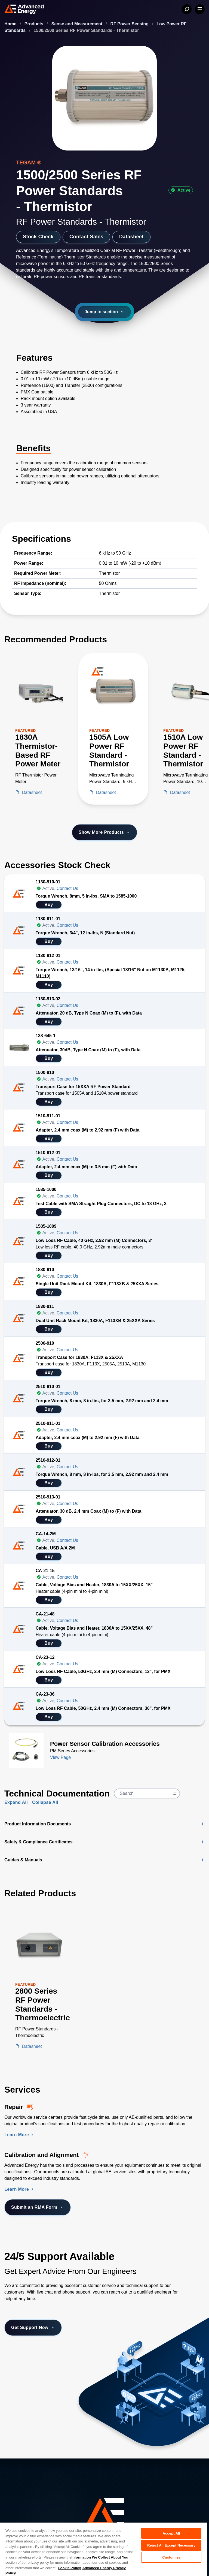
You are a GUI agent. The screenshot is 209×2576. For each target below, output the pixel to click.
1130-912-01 (48, 955)
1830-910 (45, 1269)
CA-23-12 (45, 1657)
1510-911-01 (48, 1116)
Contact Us (67, 888)
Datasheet (131, 236)
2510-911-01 (48, 1423)
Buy (48, 904)
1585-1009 (46, 1226)
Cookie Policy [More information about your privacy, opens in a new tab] (69, 2568)
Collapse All (45, 1802)
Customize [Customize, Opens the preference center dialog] (171, 2557)
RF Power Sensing (130, 24)
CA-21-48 (45, 1614)
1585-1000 (46, 1189)
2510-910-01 (48, 1386)
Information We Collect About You (100, 2557)
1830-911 (45, 1306)
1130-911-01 (48, 918)
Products (34, 24)
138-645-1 (46, 1035)
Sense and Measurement (77, 24)
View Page (60, 1757)
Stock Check (38, 236)
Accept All (171, 2533)
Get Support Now (33, 2327)
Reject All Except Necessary (171, 2545)
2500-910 (45, 1343)
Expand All (16, 1802)
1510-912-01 (48, 1152)
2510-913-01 (48, 1497)
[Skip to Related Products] (4, 1885)
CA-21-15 (45, 1570)
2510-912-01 (48, 1460)
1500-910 (45, 1072)
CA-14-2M (46, 1533)
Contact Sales (86, 236)
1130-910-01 (48, 882)
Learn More (19, 2134)
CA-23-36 (45, 1694)
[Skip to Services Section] (4, 2081)
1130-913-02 (48, 999)
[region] (103, 2549)
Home (11, 24)
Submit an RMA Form (37, 2207)
